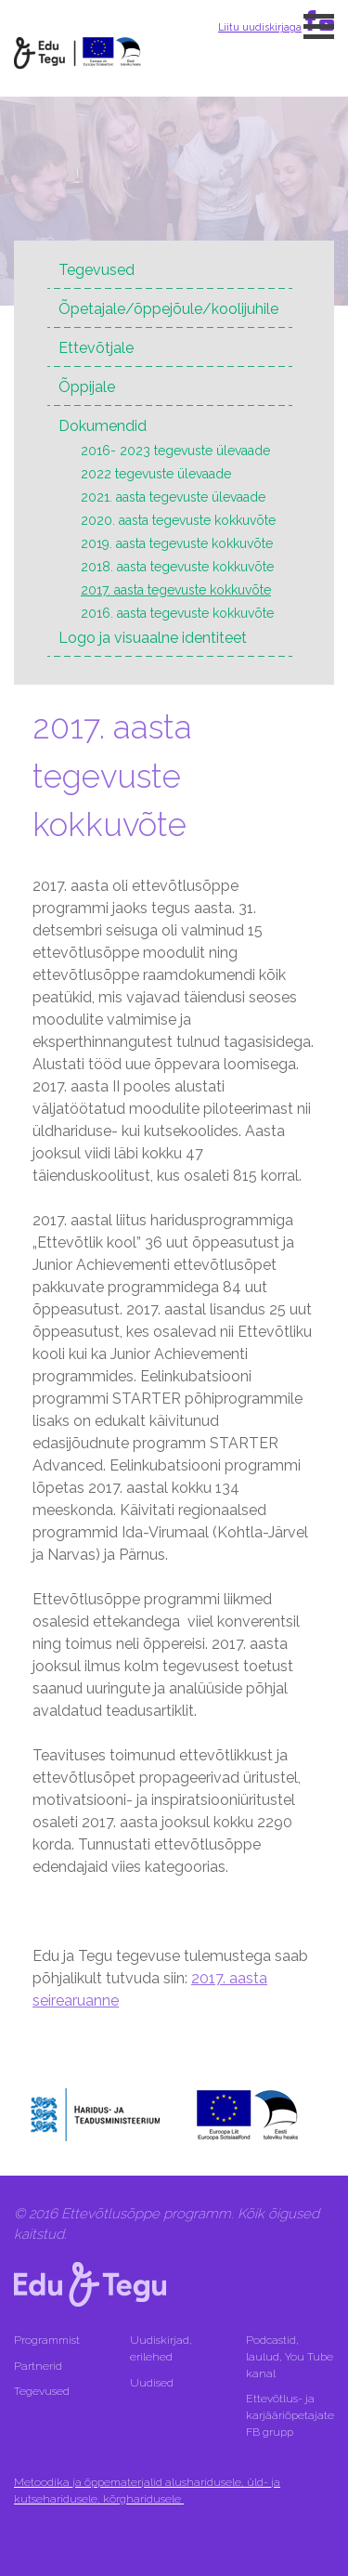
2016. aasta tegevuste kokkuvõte (177, 613)
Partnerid (38, 2366)
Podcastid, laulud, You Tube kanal (289, 2357)
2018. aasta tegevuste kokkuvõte (177, 566)
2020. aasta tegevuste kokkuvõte (178, 520)
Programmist (47, 2340)
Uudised (152, 2382)
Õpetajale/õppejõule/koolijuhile (168, 309)
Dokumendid (102, 426)
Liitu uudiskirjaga (260, 27)
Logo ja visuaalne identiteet (152, 638)
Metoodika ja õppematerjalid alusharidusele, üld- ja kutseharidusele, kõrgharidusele (147, 2490)
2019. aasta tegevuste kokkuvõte (177, 543)
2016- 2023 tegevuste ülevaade (175, 450)
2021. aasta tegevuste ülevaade (173, 497)
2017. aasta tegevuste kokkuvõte (176, 589)
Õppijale (86, 387)
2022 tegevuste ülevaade (156, 473)
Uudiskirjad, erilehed (161, 2348)
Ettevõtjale (96, 348)
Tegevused (96, 270)
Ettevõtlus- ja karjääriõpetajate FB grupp (290, 2415)
